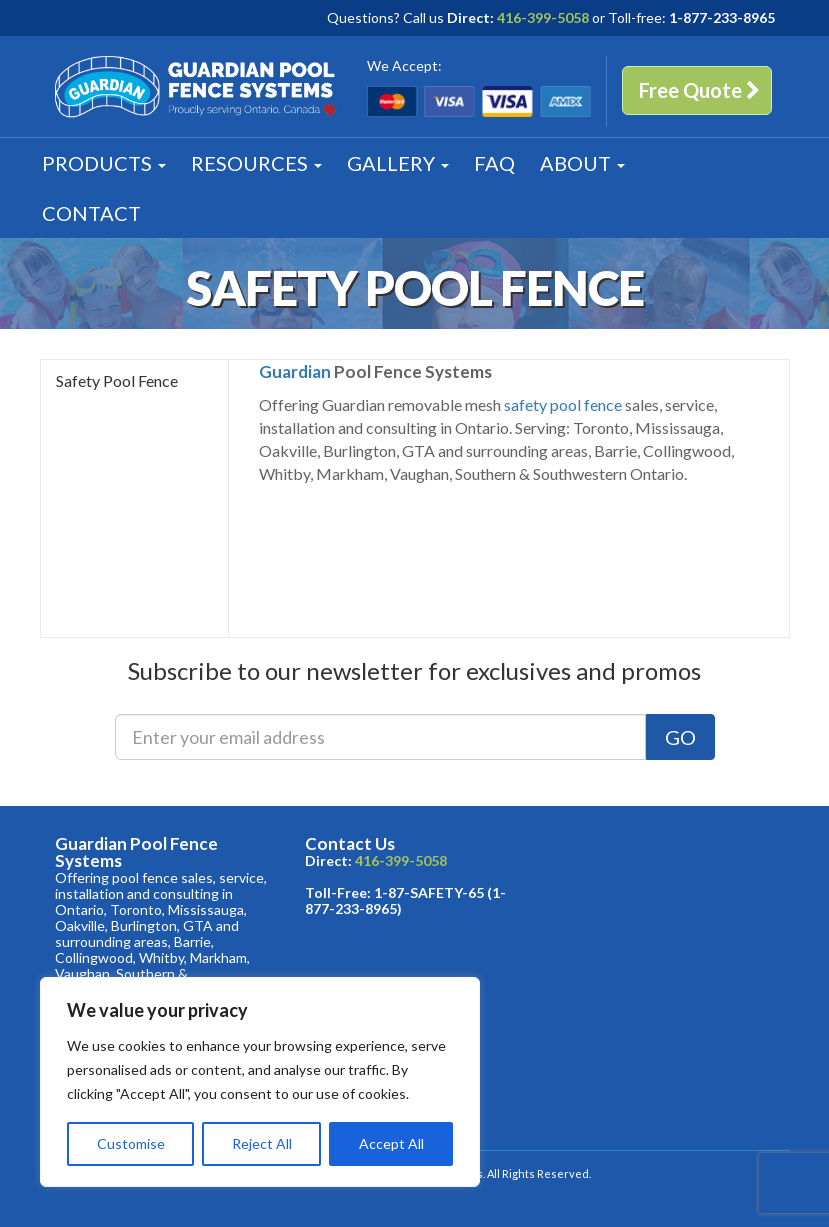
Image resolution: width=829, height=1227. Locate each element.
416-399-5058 (543, 17)
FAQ (494, 163)
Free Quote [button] (699, 90)
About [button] (582, 163)
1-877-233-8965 (722, 17)
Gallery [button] (398, 163)
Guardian (295, 371)
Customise (131, 1143)
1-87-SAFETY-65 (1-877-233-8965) (405, 900)
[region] (260, 1082)
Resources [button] (256, 163)
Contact (91, 213)
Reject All (262, 1143)
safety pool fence (563, 404)
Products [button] (104, 163)
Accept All (391, 1143)
